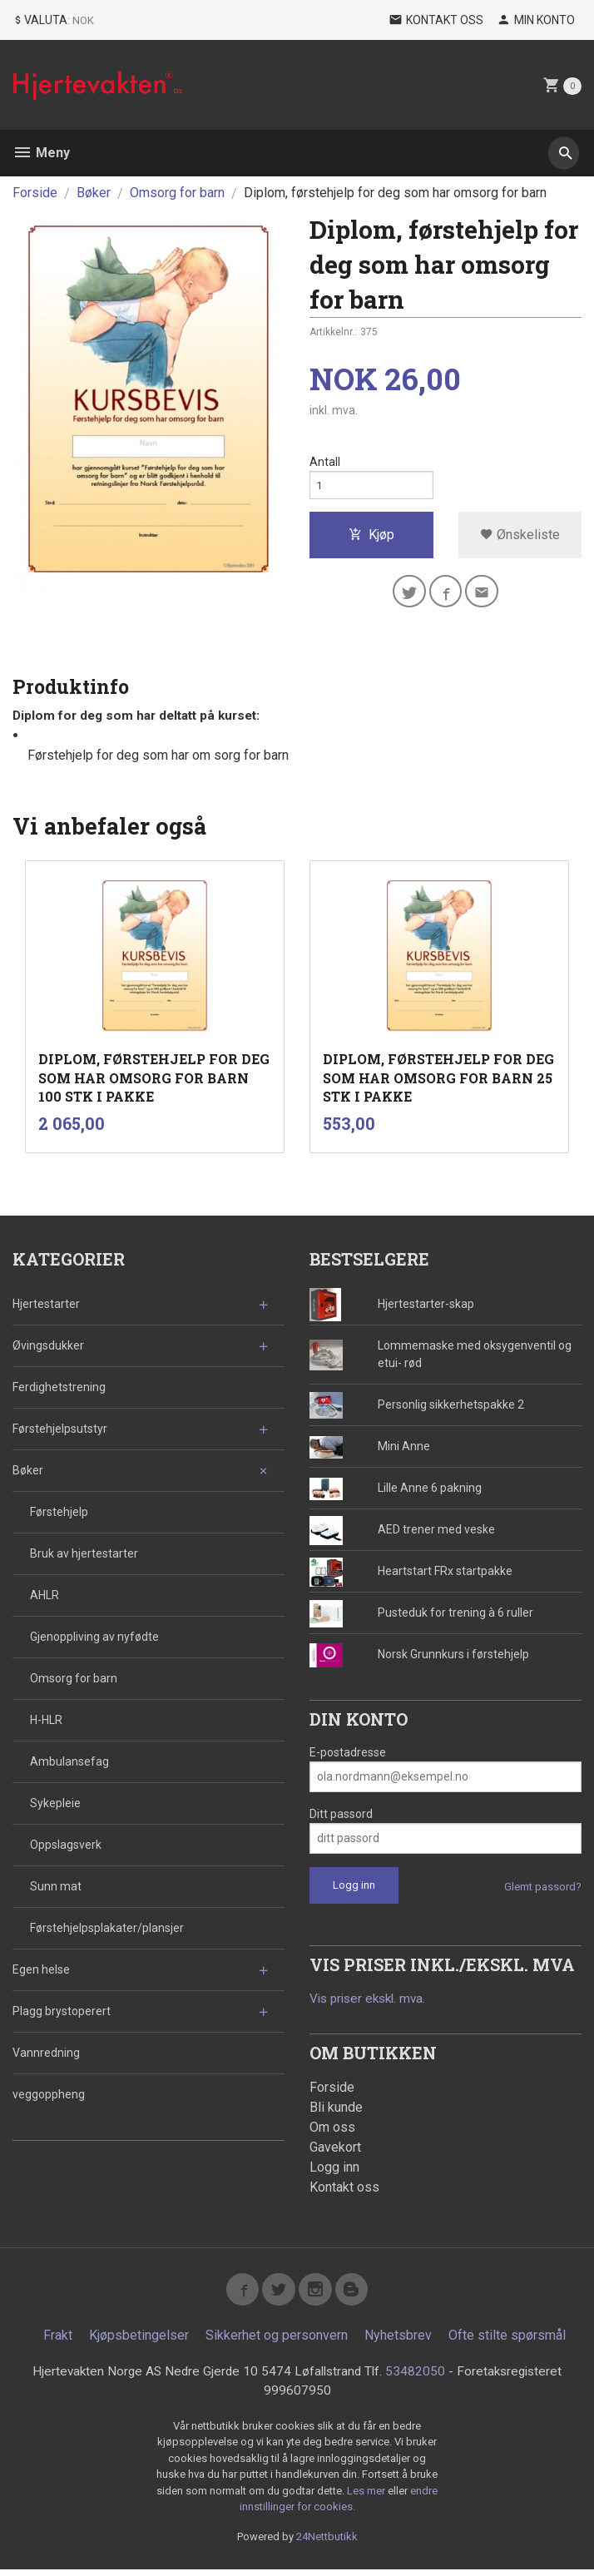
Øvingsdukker (48, 1346)
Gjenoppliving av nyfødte (94, 1637)
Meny (41, 153)
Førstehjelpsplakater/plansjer (107, 1928)
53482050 (418, 2377)
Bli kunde (336, 2109)
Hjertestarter (46, 1304)
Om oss (332, 2129)
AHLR (44, 1596)
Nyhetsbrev (398, 2341)
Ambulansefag (69, 1762)
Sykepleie (55, 1804)
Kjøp (371, 539)
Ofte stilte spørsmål (507, 2341)
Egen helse (41, 1970)
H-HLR (46, 1720)
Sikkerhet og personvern (276, 2341)
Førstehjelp (59, 1512)
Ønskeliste (520, 539)
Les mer (367, 2497)
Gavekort (335, 2149)
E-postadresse (347, 1753)
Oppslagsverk (65, 1845)
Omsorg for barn (73, 1679)
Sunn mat (56, 1887)
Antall (324, 462)
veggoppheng (48, 2095)
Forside (34, 193)
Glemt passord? (543, 1887)
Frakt (57, 2341)
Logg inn (334, 2169)
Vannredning (46, 2053)
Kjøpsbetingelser (139, 2341)
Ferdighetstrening (59, 1388)
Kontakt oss (344, 2189)
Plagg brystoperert (61, 2012)
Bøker (27, 1471)
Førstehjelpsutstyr (59, 1429)
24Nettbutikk (327, 2543)
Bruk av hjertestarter (84, 1554)
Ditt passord (341, 1814)
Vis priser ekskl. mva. (371, 2000)
